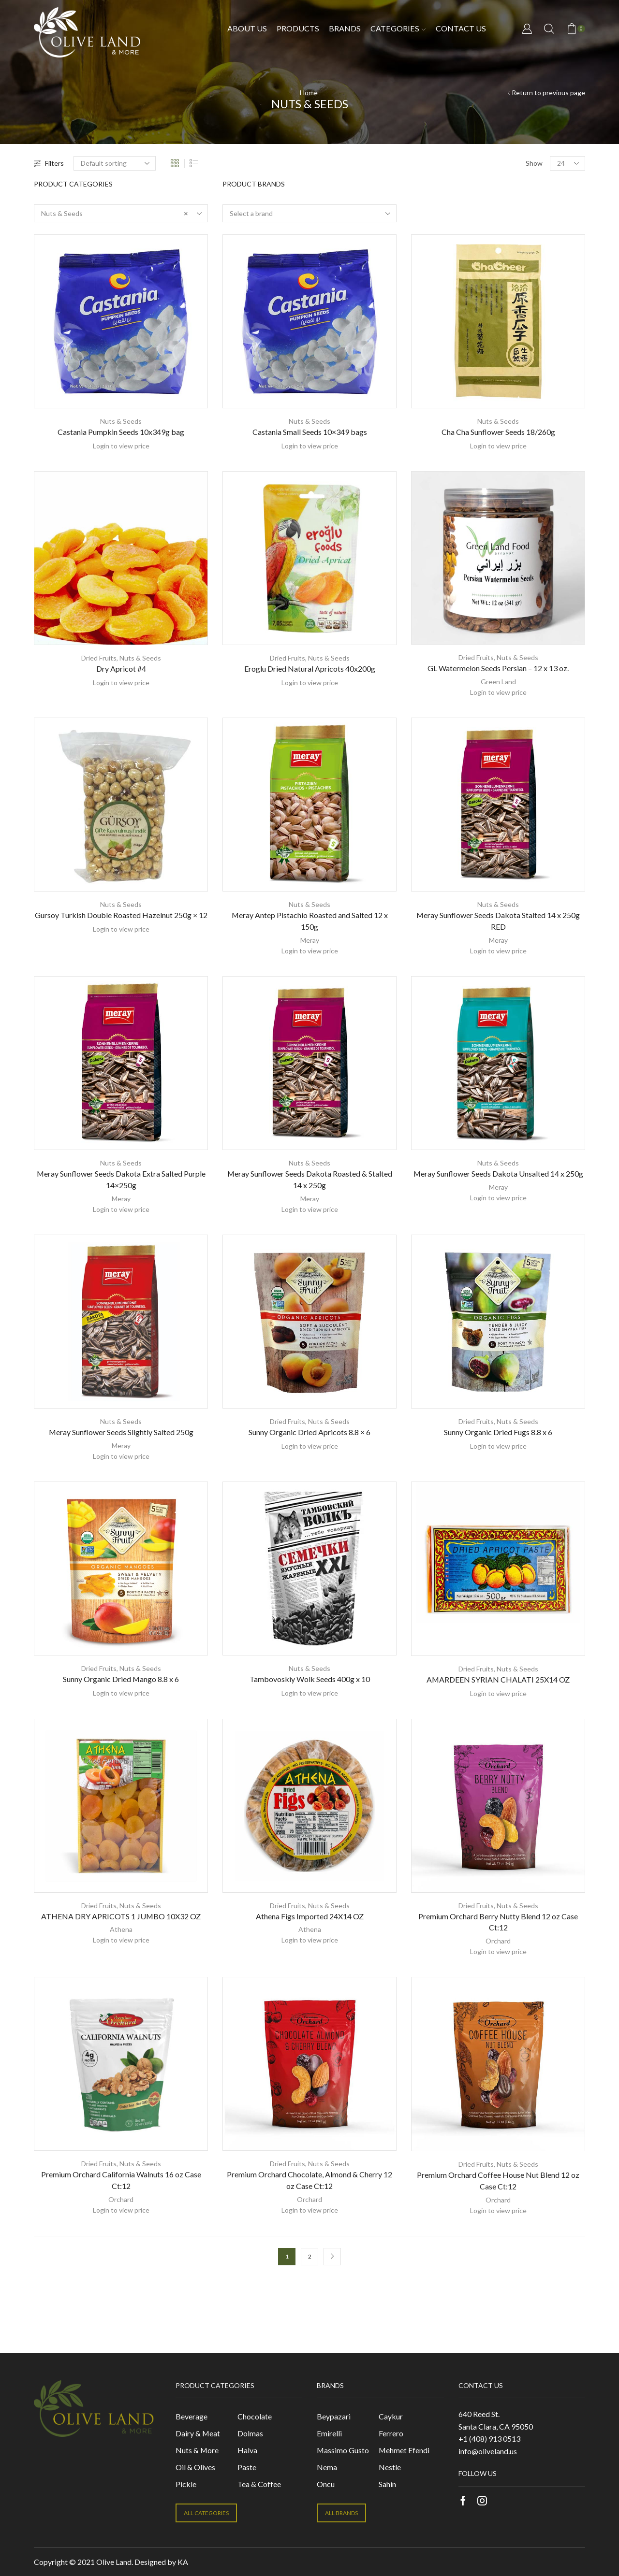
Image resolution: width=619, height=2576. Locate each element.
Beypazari (334, 2416)
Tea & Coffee (259, 2484)
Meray (309, 940)
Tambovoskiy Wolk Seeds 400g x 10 (310, 1679)
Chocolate (254, 2416)
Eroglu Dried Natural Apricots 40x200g (309, 668)
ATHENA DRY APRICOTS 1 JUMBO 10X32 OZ (121, 1916)
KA (182, 2561)
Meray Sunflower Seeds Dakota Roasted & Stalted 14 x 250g (309, 1179)
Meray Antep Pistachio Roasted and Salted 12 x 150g (310, 920)
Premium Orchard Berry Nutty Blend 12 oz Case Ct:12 (498, 1922)
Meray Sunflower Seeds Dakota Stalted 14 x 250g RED (498, 920)
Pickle (186, 2484)
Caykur (391, 2416)
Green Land (498, 681)
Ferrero (391, 2433)
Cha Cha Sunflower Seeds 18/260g (498, 431)
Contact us (461, 28)
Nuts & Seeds (121, 421)
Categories (398, 28)
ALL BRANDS (341, 2513)
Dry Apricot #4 (121, 668)
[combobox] (121, 213)
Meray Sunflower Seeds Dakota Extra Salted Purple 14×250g (121, 1179)
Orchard (498, 1941)
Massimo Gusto (343, 2450)
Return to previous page (548, 92)
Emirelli (329, 2433)
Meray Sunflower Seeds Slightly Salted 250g (121, 1432)
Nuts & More (197, 2450)
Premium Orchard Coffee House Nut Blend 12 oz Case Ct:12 (498, 2180)
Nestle (390, 2467)
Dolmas (250, 2433)
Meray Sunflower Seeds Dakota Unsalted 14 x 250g (498, 1173)
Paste (246, 2467)
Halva (247, 2450)
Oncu (326, 2484)
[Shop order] (115, 163)
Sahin (387, 2484)
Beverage (191, 2416)
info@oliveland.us (487, 2451)
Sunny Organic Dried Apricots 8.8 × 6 (309, 1432)
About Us (247, 28)
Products (298, 28)
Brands (345, 28)
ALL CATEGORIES (206, 2513)
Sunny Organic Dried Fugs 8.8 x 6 (498, 1432)
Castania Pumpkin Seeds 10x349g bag (121, 431)
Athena (121, 1929)
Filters (49, 163)
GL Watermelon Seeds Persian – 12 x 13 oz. (498, 668)
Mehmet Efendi (404, 2450)
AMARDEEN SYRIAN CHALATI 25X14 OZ (498, 1679)
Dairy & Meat (198, 2433)
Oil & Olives (195, 2467)
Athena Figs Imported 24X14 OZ (310, 1916)
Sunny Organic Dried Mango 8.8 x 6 (121, 1679)
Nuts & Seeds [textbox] (114, 214)
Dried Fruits (99, 658)
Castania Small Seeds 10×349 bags (309, 431)
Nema (327, 2467)
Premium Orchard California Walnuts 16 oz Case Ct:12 (121, 2180)
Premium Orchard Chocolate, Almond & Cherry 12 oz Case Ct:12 (309, 2180)
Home (309, 92)
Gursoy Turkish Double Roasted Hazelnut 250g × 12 (121, 915)
